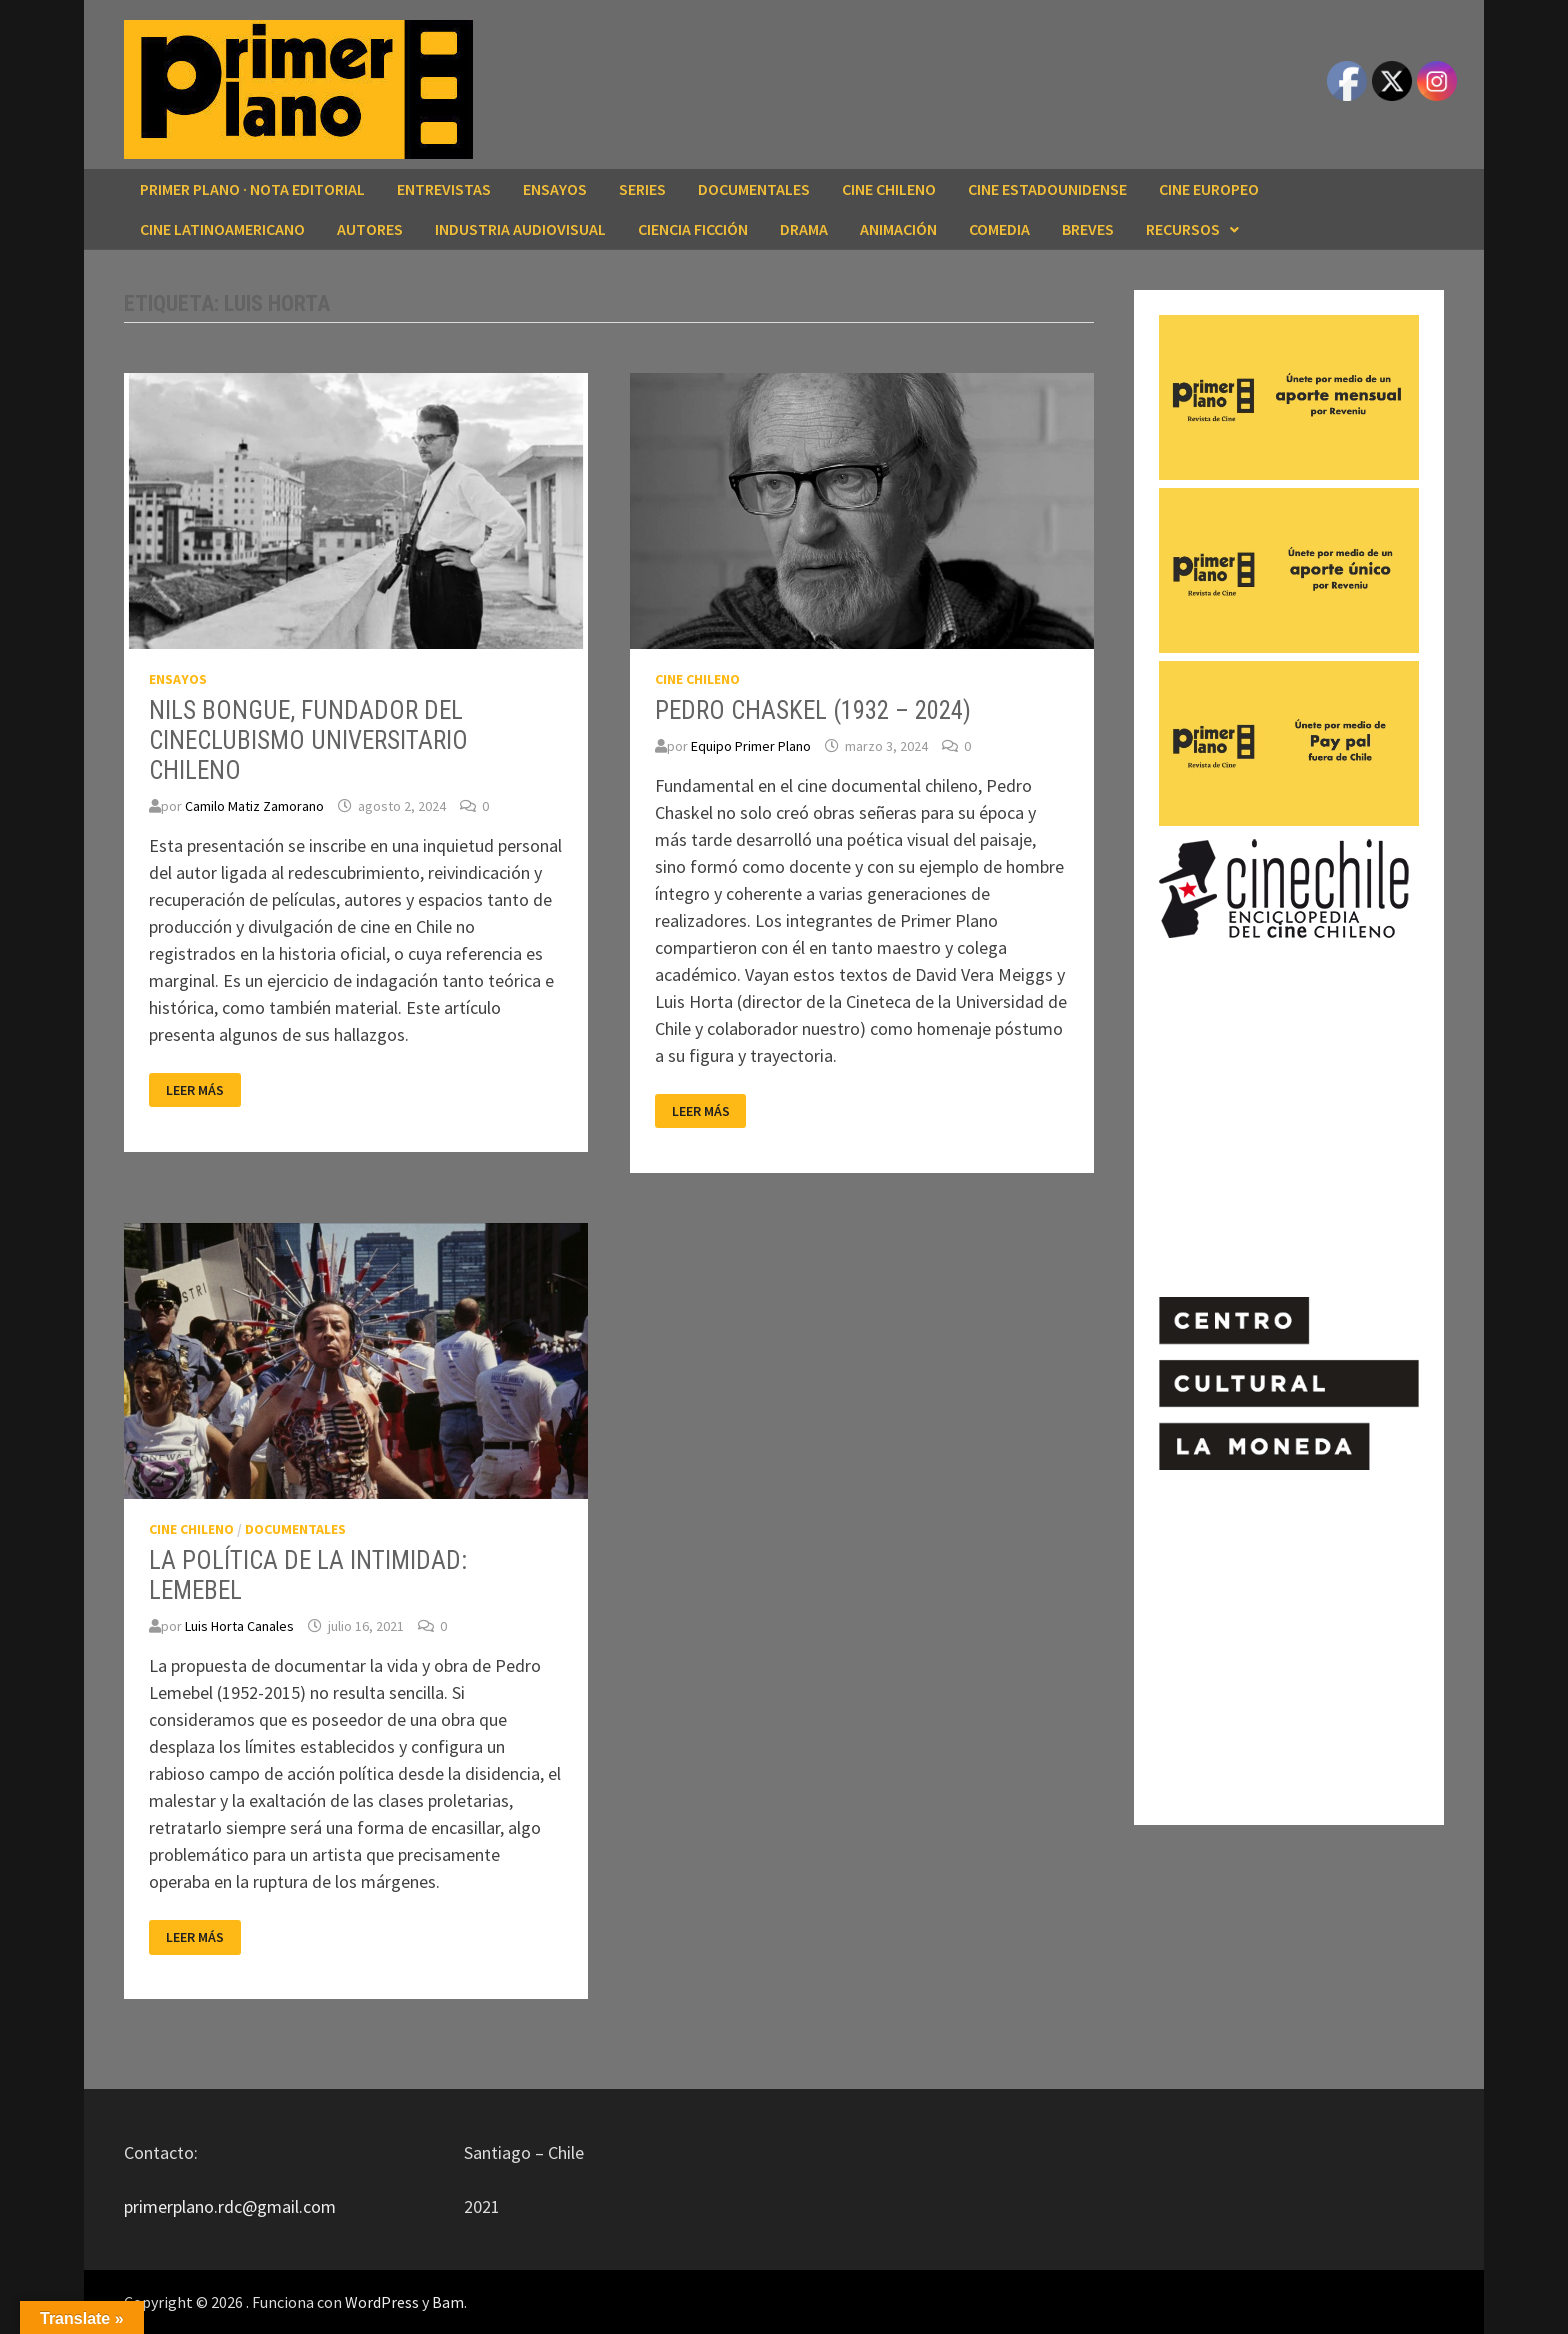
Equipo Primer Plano (751, 746)
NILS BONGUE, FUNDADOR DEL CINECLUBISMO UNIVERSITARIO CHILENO (308, 740)
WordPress (382, 2302)
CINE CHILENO (889, 189)
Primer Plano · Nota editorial (252, 189)
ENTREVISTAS (444, 189)
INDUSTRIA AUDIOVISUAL (520, 229)
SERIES (642, 189)
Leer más (203, 1090)
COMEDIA (999, 229)
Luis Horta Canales (239, 1626)
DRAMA (804, 229)
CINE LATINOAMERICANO (222, 229)
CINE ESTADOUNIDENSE (1047, 189)
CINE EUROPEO (1209, 189)
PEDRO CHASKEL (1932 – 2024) (813, 710)
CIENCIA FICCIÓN (693, 229)
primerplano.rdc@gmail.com (230, 2206)
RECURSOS (1183, 229)
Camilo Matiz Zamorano (254, 806)
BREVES (1088, 229)
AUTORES (370, 229)
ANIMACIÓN (898, 229)
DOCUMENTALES (754, 189)
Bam (448, 2302)
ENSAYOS (555, 189)
